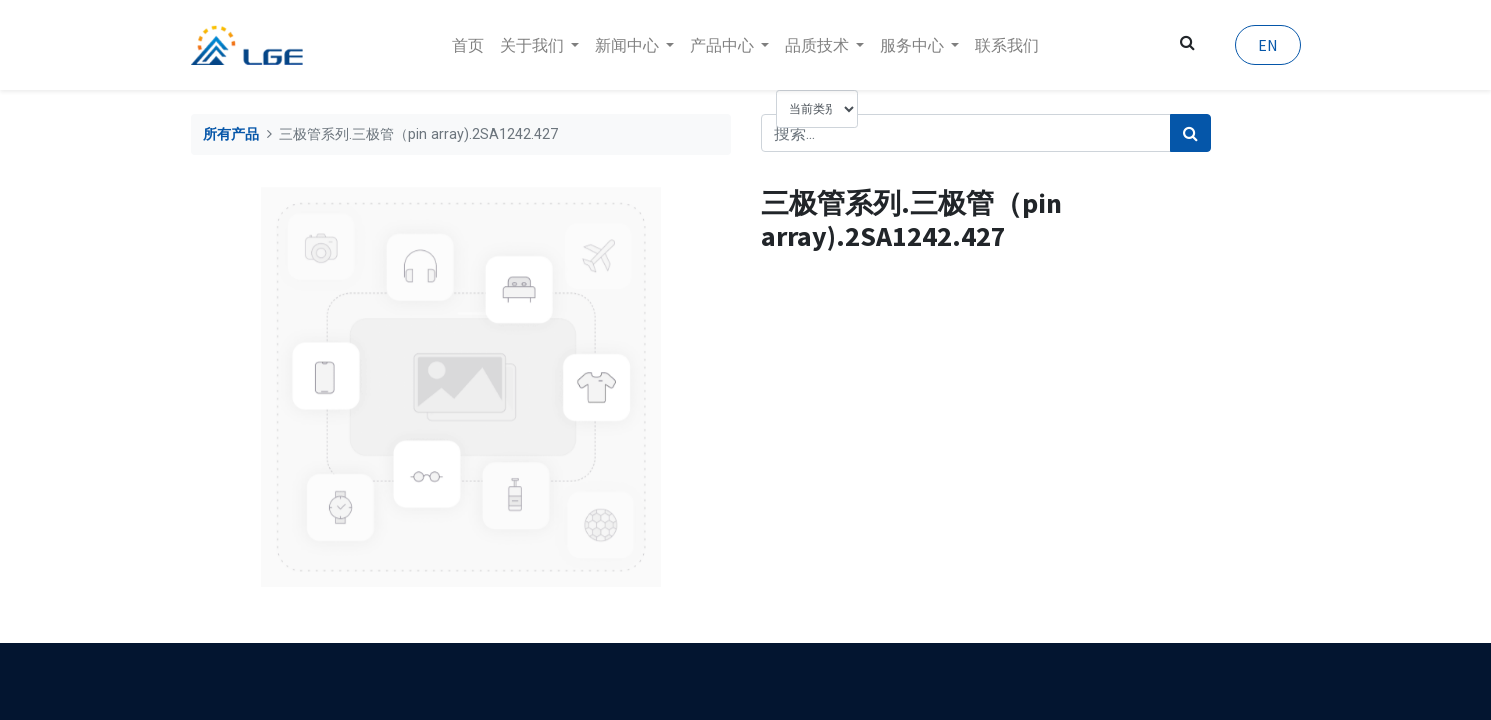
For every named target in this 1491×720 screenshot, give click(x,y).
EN (1268, 45)
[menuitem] (468, 45)
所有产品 (231, 134)
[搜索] (1190, 133)
